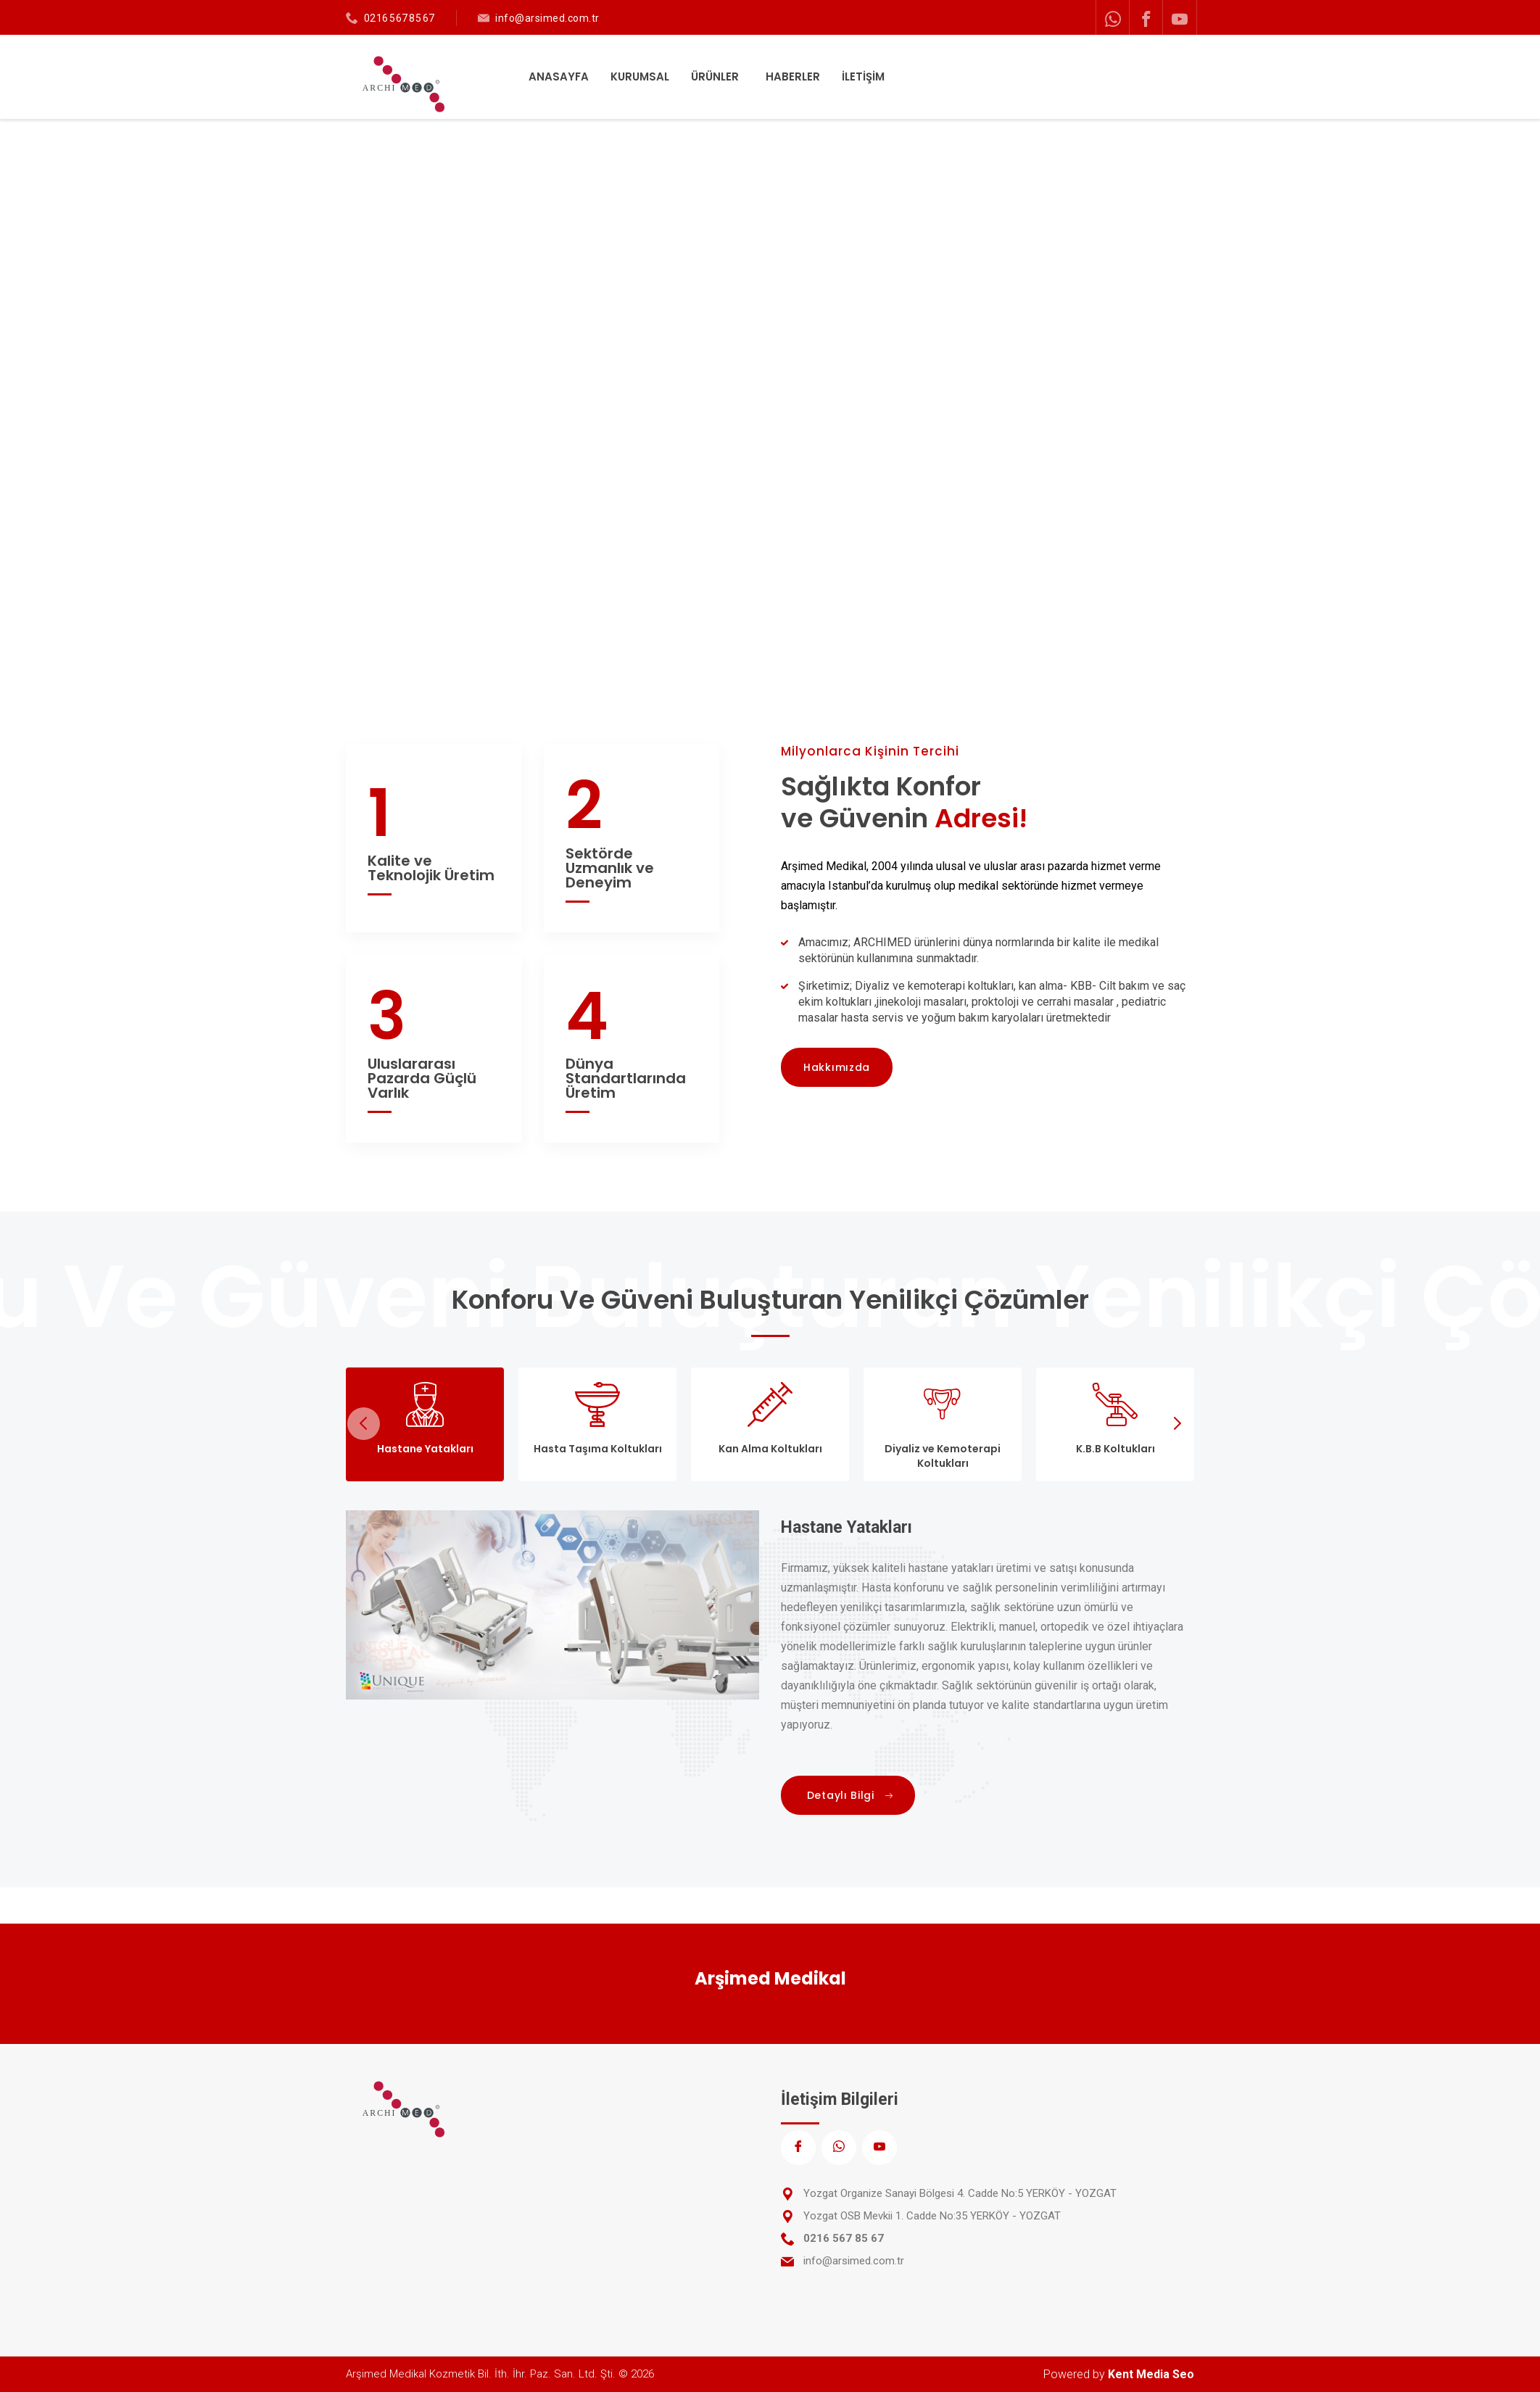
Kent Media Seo (1151, 2374)
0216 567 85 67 (399, 18)
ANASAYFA (559, 76)
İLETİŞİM (863, 76)
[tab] (425, 1424)
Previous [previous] (363, 1423)
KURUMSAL (639, 76)
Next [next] (1176, 1423)
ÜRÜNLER (716, 76)
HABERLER (793, 76)
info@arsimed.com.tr (547, 18)
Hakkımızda (836, 1067)
